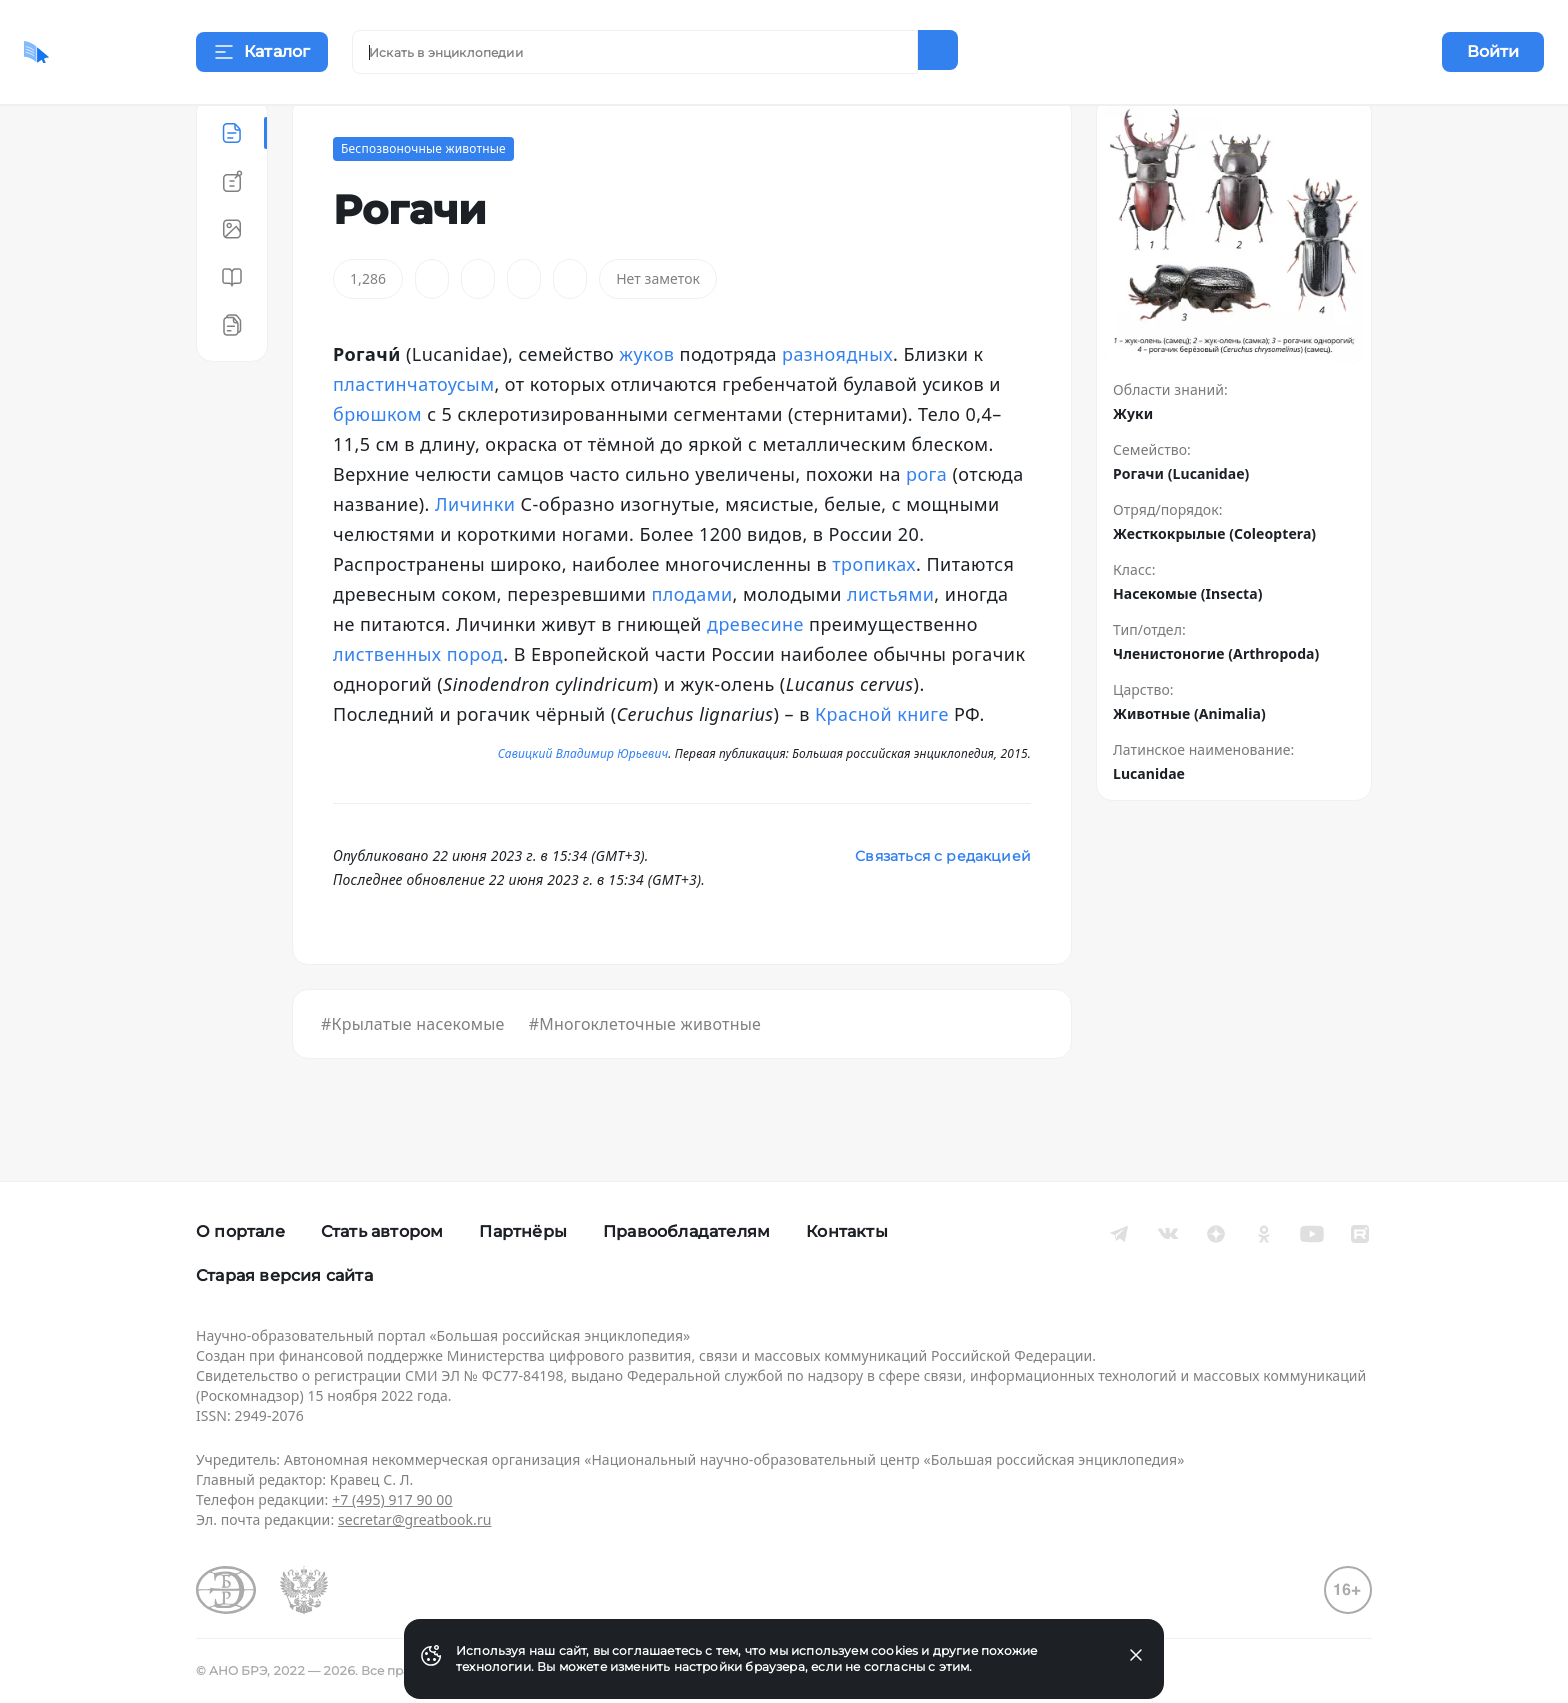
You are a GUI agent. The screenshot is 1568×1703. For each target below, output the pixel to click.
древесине (755, 674)
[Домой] (95, 52)
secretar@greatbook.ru (415, 1519)
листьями (890, 644)
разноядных (837, 404)
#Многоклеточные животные (645, 1074)
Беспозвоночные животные (423, 198)
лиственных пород (418, 704)
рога (926, 524)
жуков (646, 404)
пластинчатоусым (413, 434)
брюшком (377, 464)
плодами (692, 644)
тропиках (874, 614)
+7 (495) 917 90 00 (392, 1499)
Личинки (475, 554)
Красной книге (882, 764)
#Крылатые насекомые (413, 1074)
